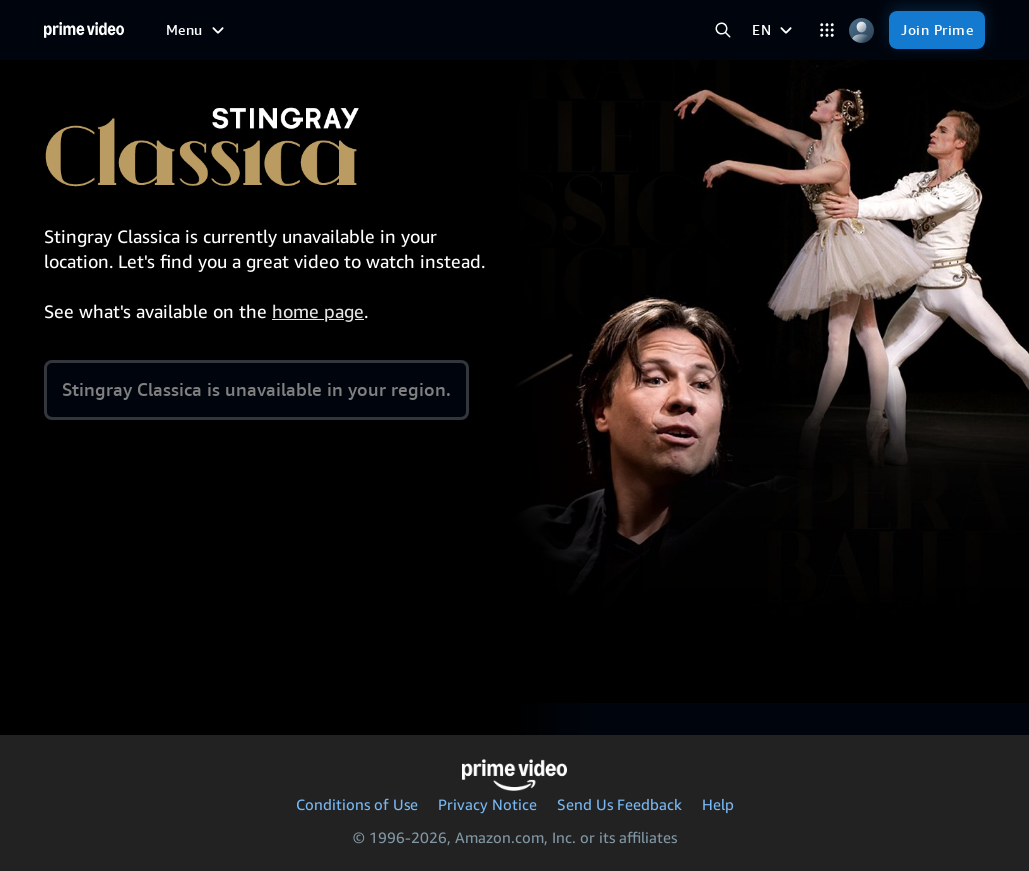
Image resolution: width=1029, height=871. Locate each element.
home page (318, 311)
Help (718, 804)
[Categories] (826, 30)
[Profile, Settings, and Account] (861, 30)
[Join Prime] (937, 30)
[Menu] (197, 30)
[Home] (84, 30)
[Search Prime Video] (722, 30)
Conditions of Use (357, 804)
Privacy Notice (487, 804)
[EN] (774, 30)
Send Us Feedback (619, 804)
